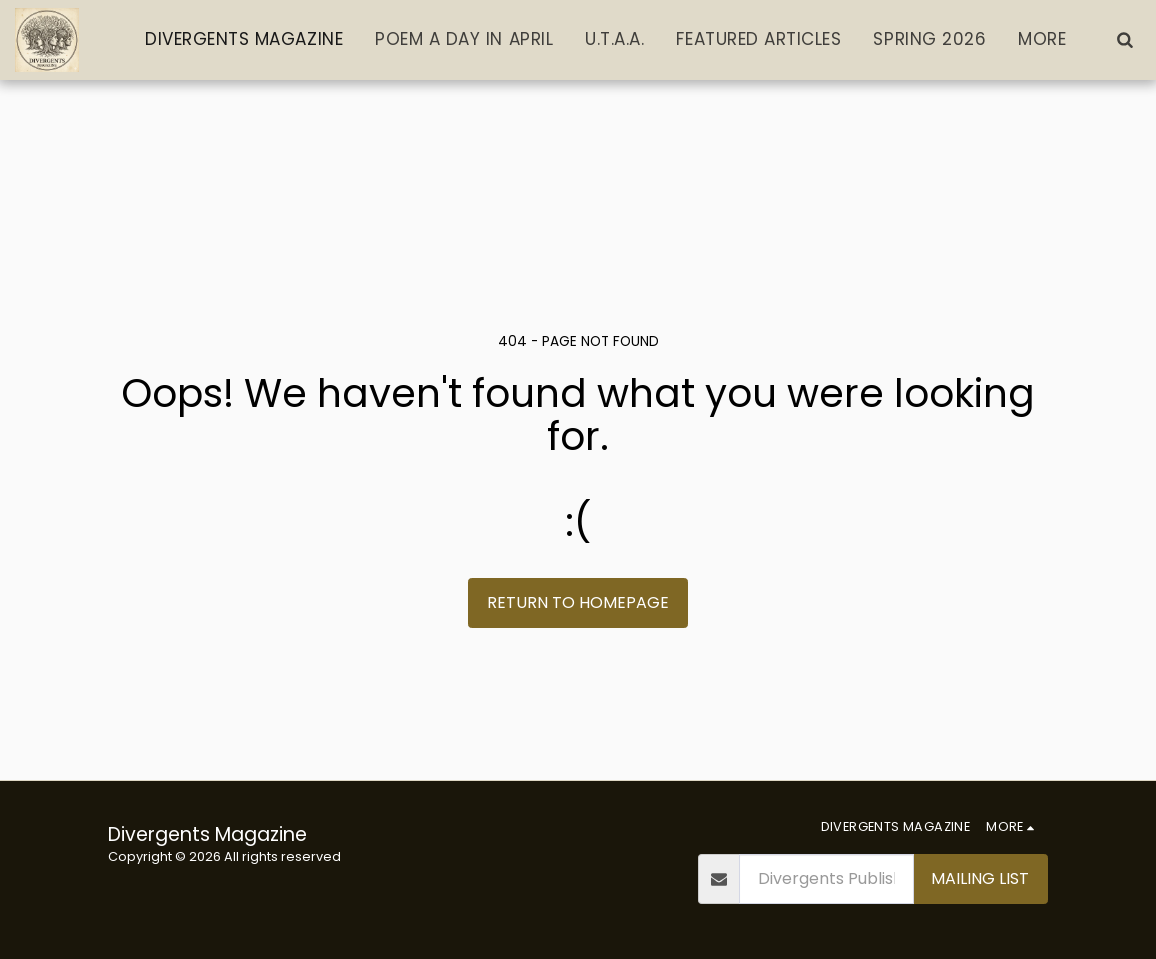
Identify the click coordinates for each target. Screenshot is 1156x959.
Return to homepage (578, 602)
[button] (1124, 39)
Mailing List (980, 878)
